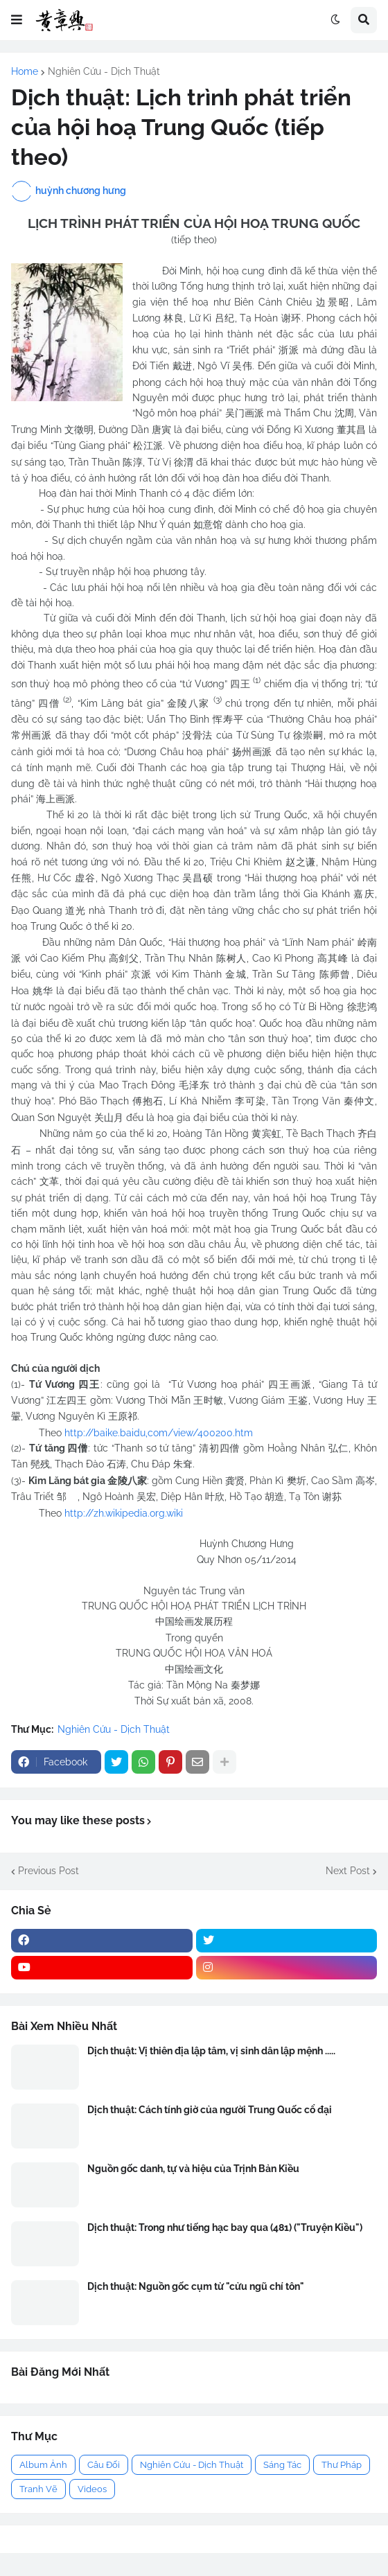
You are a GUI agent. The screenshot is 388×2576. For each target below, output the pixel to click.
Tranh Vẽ (38, 2489)
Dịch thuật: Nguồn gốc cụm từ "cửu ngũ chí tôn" (195, 2286)
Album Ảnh (43, 2465)
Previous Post (48, 1870)
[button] (16, 20)
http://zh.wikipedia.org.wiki (123, 1513)
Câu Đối (103, 2465)
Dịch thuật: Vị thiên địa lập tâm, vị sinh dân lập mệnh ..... (211, 2050)
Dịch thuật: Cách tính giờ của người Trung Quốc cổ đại (209, 2109)
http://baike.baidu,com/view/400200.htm (158, 1432)
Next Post (348, 1870)
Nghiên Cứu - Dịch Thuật (104, 71)
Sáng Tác (282, 2465)
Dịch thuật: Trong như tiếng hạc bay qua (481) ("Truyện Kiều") (224, 2227)
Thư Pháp (341, 2465)
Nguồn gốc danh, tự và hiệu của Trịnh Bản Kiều (193, 2168)
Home (24, 71)
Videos (92, 2489)
